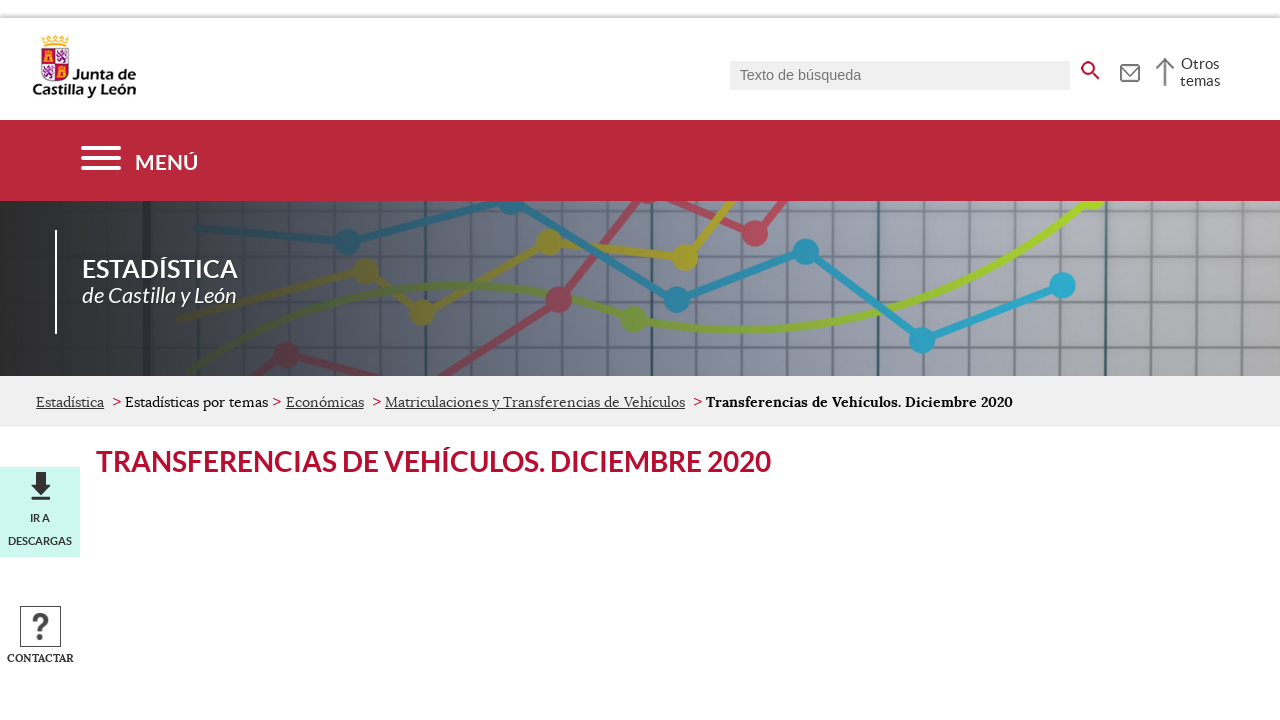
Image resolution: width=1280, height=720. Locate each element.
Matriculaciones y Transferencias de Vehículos (535, 402)
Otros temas (1200, 72)
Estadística (70, 402)
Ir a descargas (40, 529)
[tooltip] (1129, 70)
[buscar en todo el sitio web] (1090, 67)
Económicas (325, 402)
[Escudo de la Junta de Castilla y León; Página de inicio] (84, 94)
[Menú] (139, 160)
